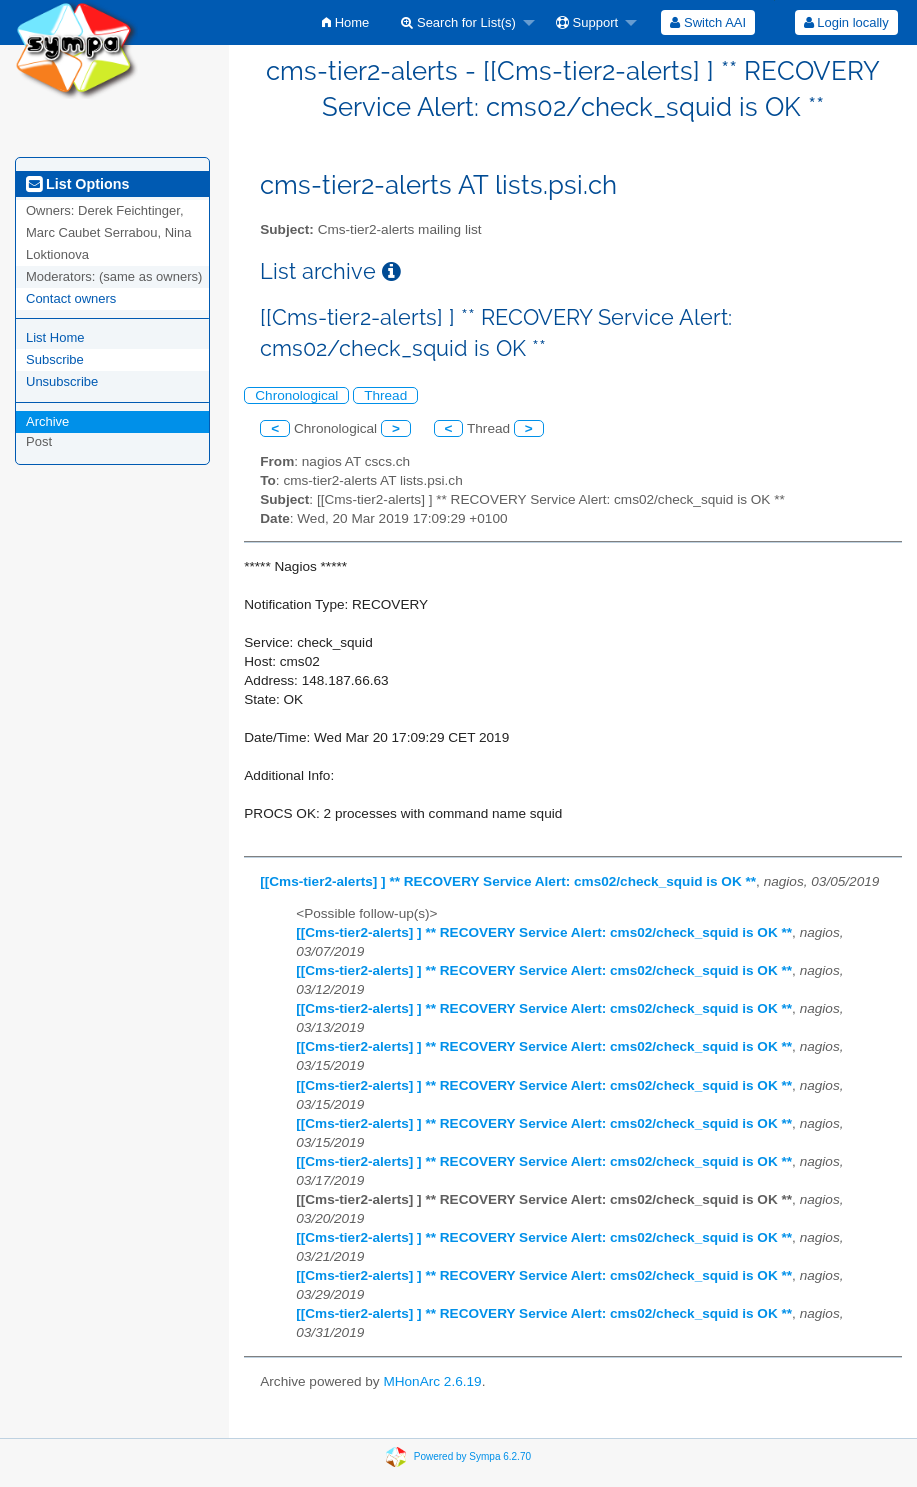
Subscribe (55, 359)
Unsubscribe (62, 381)
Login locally (846, 22)
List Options (77, 184)
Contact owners (71, 298)
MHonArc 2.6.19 (432, 1381)
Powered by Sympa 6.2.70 (472, 1456)
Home (345, 22)
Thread (385, 395)
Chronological (296, 395)
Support (587, 22)
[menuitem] (345, 22)
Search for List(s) (458, 22)
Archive (47, 421)
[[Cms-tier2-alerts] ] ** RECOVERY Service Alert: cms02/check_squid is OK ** (508, 881)
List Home (55, 337)
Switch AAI (708, 22)
